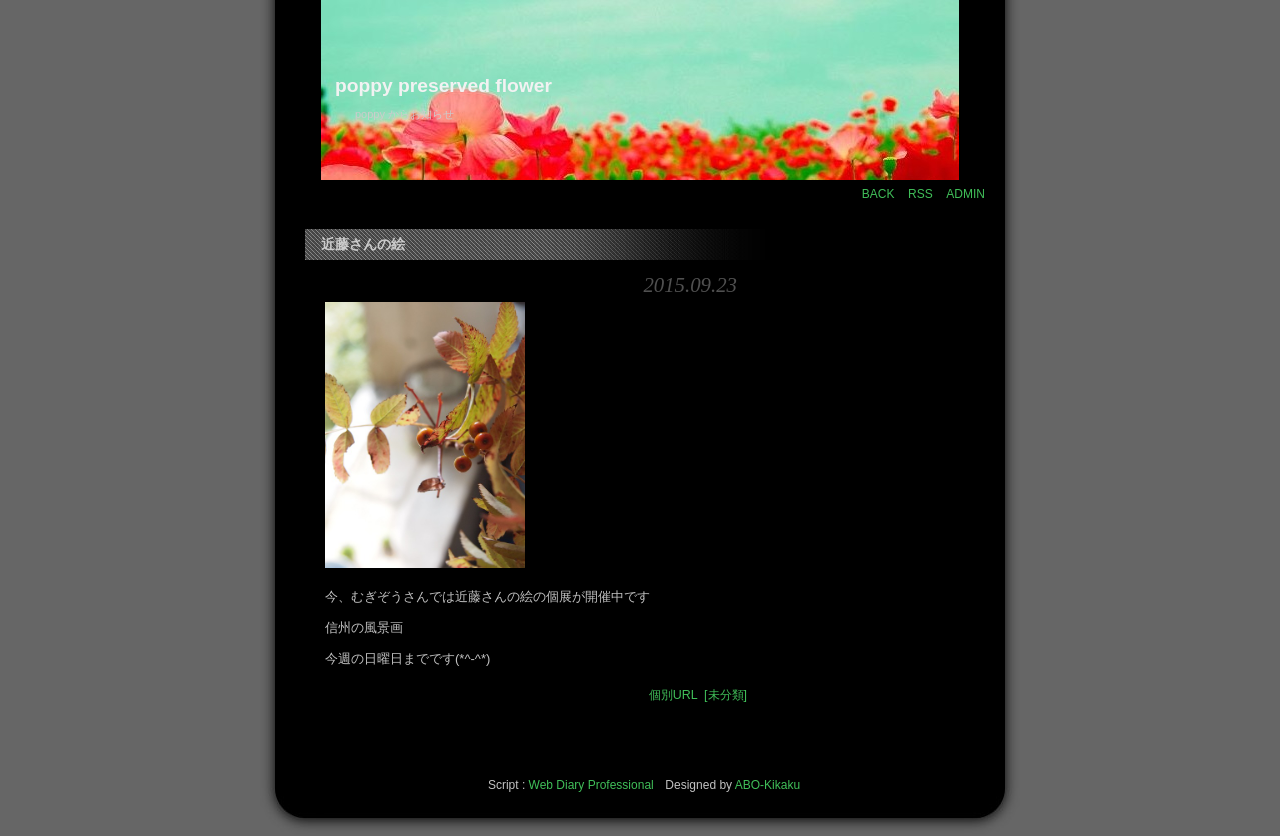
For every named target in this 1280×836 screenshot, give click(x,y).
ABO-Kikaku (767, 785)
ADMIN (965, 194)
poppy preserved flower (443, 85)
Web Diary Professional (591, 785)
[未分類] (725, 695)
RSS (920, 194)
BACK (878, 194)
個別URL (673, 695)
